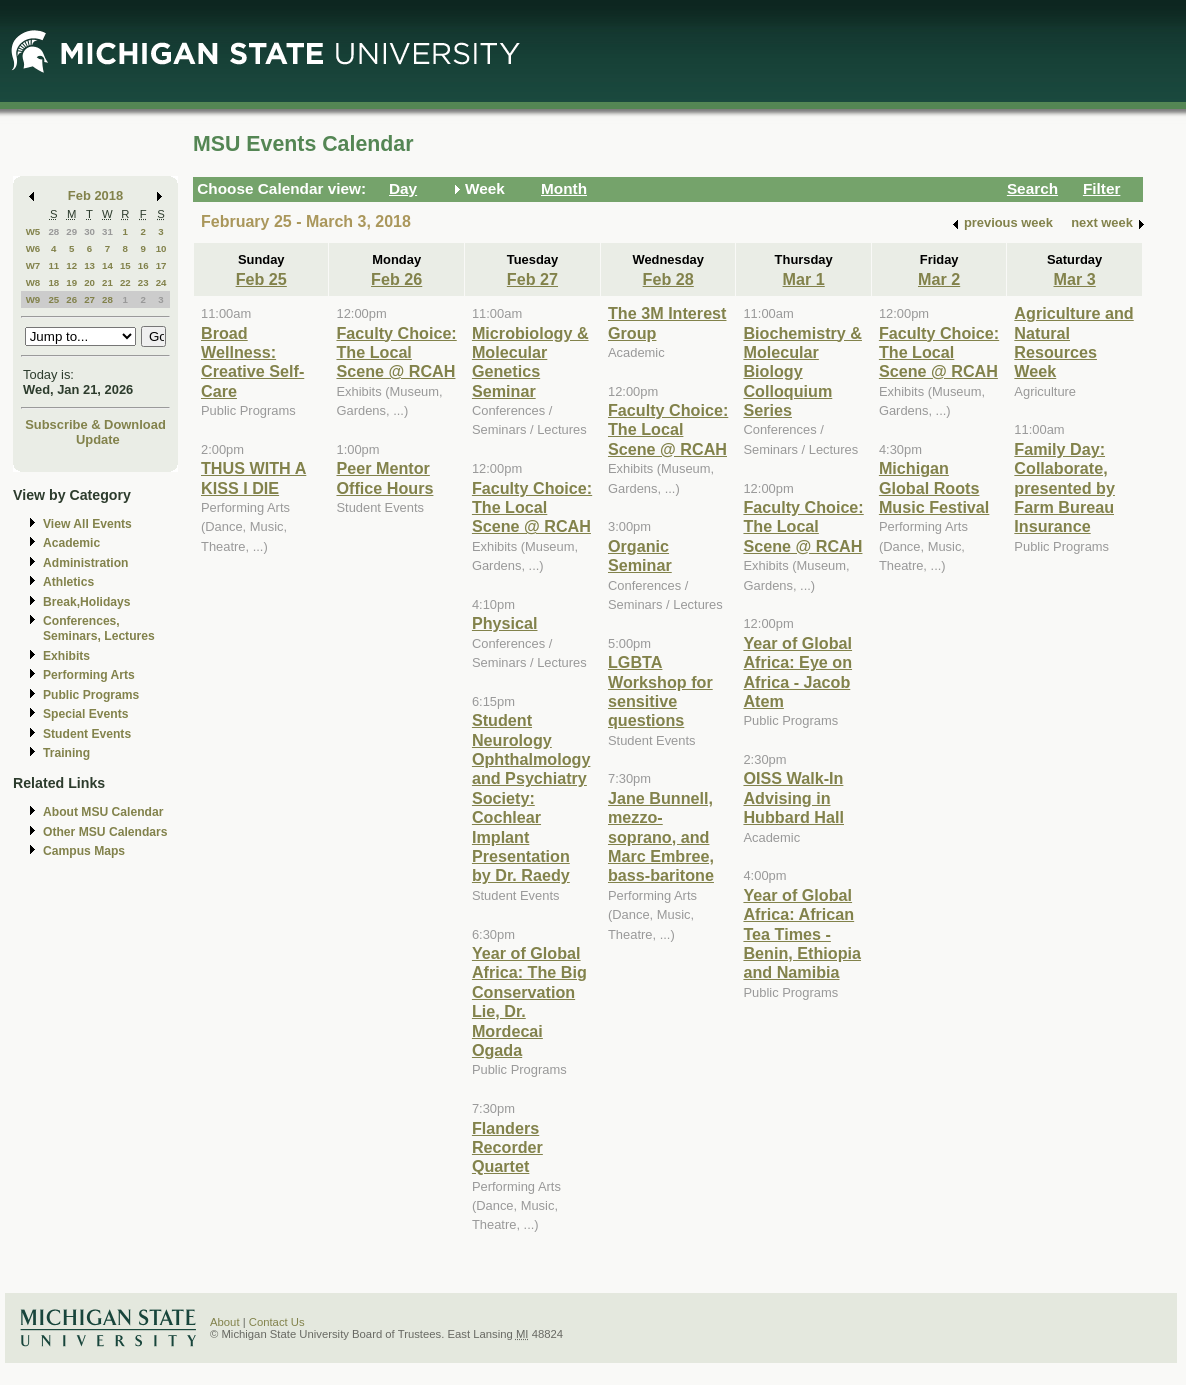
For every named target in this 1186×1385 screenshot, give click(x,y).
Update (98, 439)
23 (143, 282)
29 (71, 231)
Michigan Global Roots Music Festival (934, 487)
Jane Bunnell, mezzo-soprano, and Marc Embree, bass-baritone (661, 837)
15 (125, 265)
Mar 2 (939, 279)
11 (53, 265)
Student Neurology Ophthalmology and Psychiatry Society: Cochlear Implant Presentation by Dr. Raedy (531, 797)
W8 (33, 282)
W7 (33, 265)
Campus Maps (84, 851)
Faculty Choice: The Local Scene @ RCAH (396, 352)
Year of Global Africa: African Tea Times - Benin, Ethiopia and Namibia (802, 934)
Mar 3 (1075, 279)
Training (66, 753)
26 (71, 299)
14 (107, 265)
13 (89, 265)
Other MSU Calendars (105, 832)
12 (71, 265)
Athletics (68, 582)
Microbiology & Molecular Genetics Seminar (530, 362)
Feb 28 (668, 279)
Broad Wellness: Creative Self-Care (252, 362)
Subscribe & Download (95, 424)
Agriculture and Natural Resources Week (1073, 342)
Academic (71, 543)
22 (125, 282)
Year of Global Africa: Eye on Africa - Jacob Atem (797, 672)
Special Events (85, 714)
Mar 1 (804, 279)
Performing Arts (89, 675)
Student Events (87, 734)
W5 (33, 231)
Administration (85, 563)
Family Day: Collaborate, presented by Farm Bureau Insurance (1064, 488)
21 (107, 282)
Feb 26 (396, 279)
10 (161, 248)
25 (53, 299)
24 (161, 282)
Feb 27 (532, 279)
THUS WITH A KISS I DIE (253, 477)
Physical (505, 623)
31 (107, 231)
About (225, 1322)
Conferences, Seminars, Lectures (99, 628)
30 (89, 231)
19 (71, 282)
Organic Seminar (640, 555)
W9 (33, 299)
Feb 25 (261, 279)
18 (53, 282)
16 (143, 265)
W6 (33, 248)
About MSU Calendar (103, 812)
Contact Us (277, 1322)
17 (161, 265)
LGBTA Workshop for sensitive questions (660, 691)
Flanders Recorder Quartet (507, 1147)
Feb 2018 (95, 195)
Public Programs (91, 695)
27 (89, 299)
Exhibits (66, 656)
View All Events (87, 524)
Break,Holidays (87, 602)
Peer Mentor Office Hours (384, 477)
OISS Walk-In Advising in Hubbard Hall (793, 797)
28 (53, 231)
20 (89, 282)
